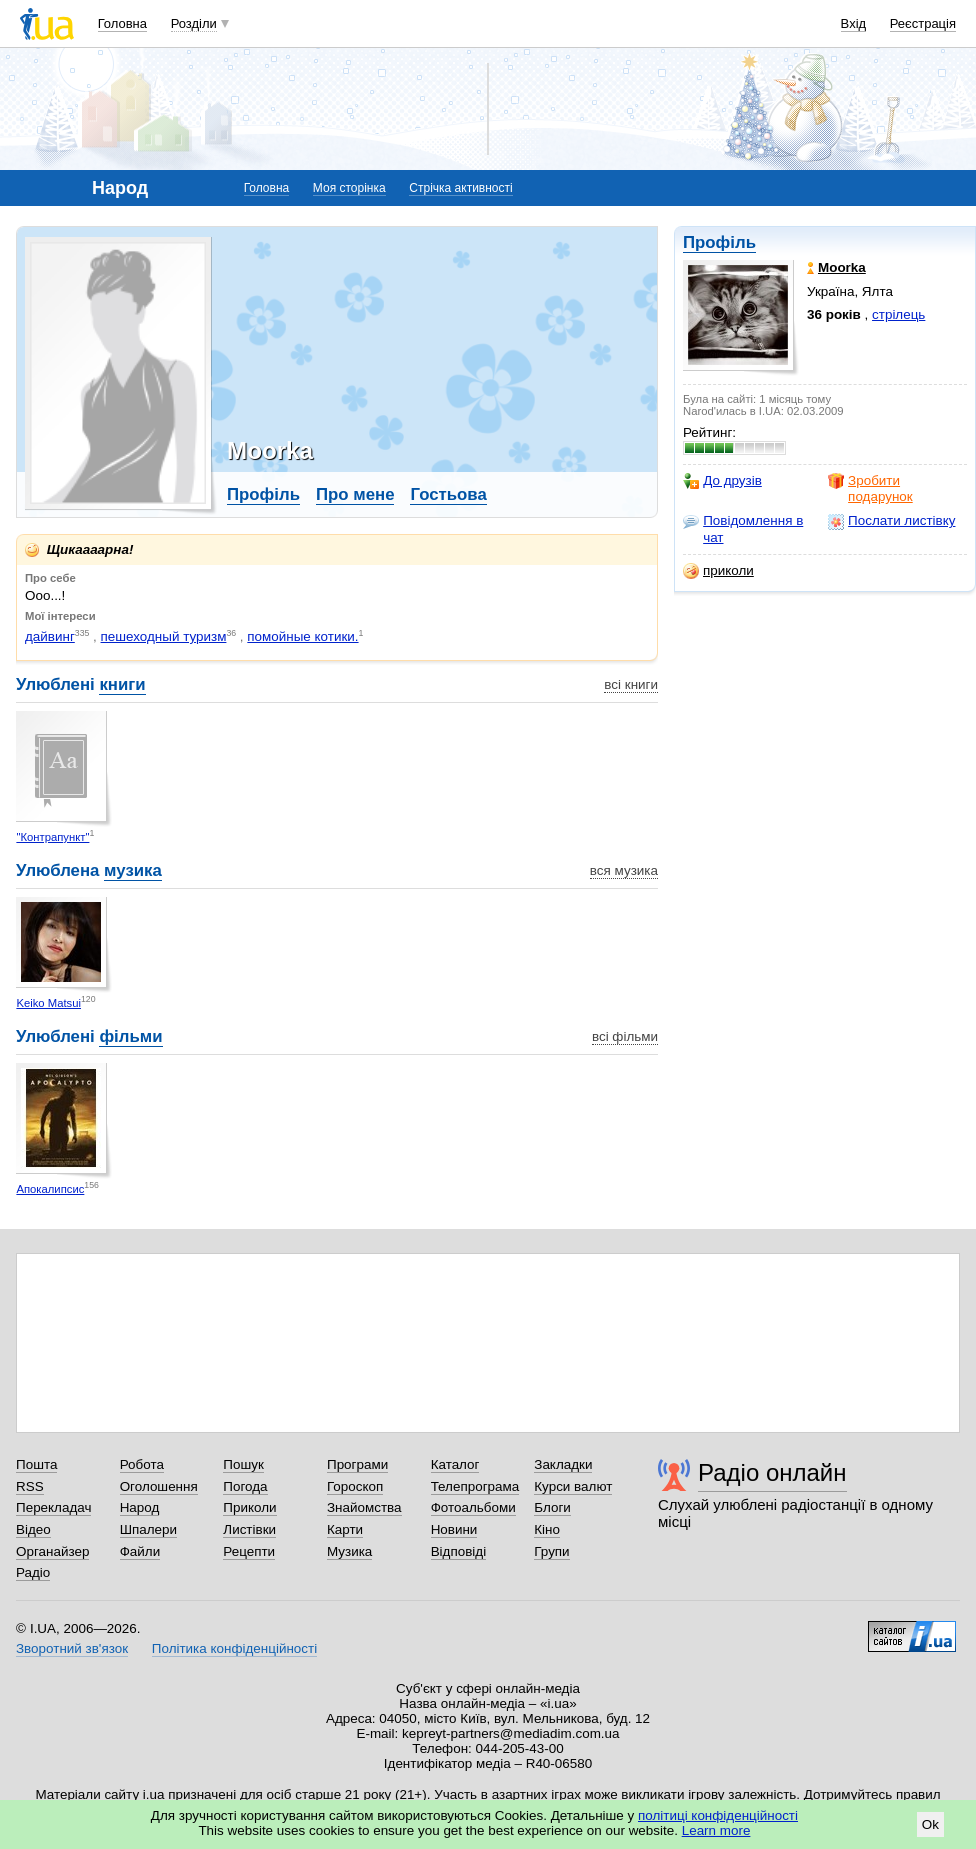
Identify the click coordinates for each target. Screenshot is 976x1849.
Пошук (243, 1464)
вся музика (624, 870)
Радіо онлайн (772, 1472)
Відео (33, 1529)
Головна (122, 23)
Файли (140, 1551)
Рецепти (249, 1551)
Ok (930, 1824)
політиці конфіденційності (718, 1815)
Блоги (552, 1507)
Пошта (36, 1464)
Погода (245, 1486)
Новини (454, 1529)
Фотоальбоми (473, 1507)
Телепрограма (475, 1486)
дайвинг (50, 636)
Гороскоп (355, 1486)
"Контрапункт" (52, 837)
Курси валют (573, 1486)
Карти (345, 1529)
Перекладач (53, 1507)
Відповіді (459, 1551)
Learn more (716, 1830)
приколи (718, 571)
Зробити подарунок (870, 488)
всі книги (631, 684)
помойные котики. (302, 636)
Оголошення (159, 1486)
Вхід (854, 23)
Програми (357, 1464)
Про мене (355, 494)
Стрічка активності (460, 188)
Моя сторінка (349, 188)
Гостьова (448, 494)
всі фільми (625, 1036)
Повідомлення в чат (743, 528)
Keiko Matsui (48, 1003)
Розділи (194, 23)
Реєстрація (923, 23)
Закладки (563, 1464)
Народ (140, 1507)
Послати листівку (891, 521)
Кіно (547, 1529)
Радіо (33, 1572)
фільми (130, 1036)
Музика (349, 1551)
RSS (30, 1486)
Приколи (249, 1507)
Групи (551, 1551)
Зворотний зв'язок (72, 1648)
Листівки (249, 1529)
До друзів (722, 481)
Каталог (455, 1464)
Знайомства (364, 1507)
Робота (142, 1464)
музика (133, 870)
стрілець (898, 314)
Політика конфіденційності (234, 1648)
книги (122, 684)
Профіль (719, 242)
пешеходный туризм (164, 636)
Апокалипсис (50, 1189)
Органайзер (52, 1551)
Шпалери (148, 1529)
